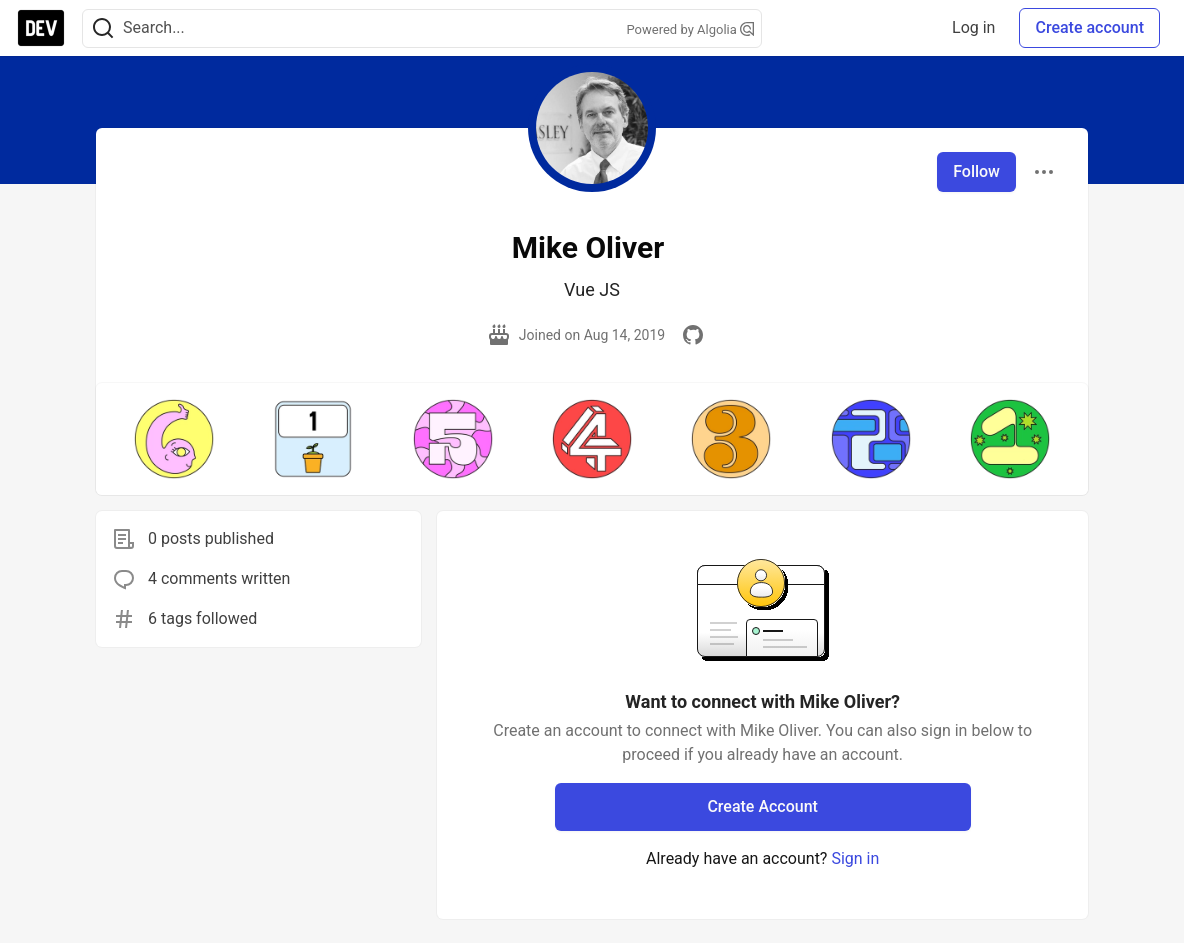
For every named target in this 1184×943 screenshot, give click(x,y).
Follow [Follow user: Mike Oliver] (976, 171)
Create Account (762, 806)
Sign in (855, 858)
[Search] (103, 28)
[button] (173, 439)
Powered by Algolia (690, 29)
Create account (1089, 27)
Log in (973, 27)
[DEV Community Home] (41, 28)
